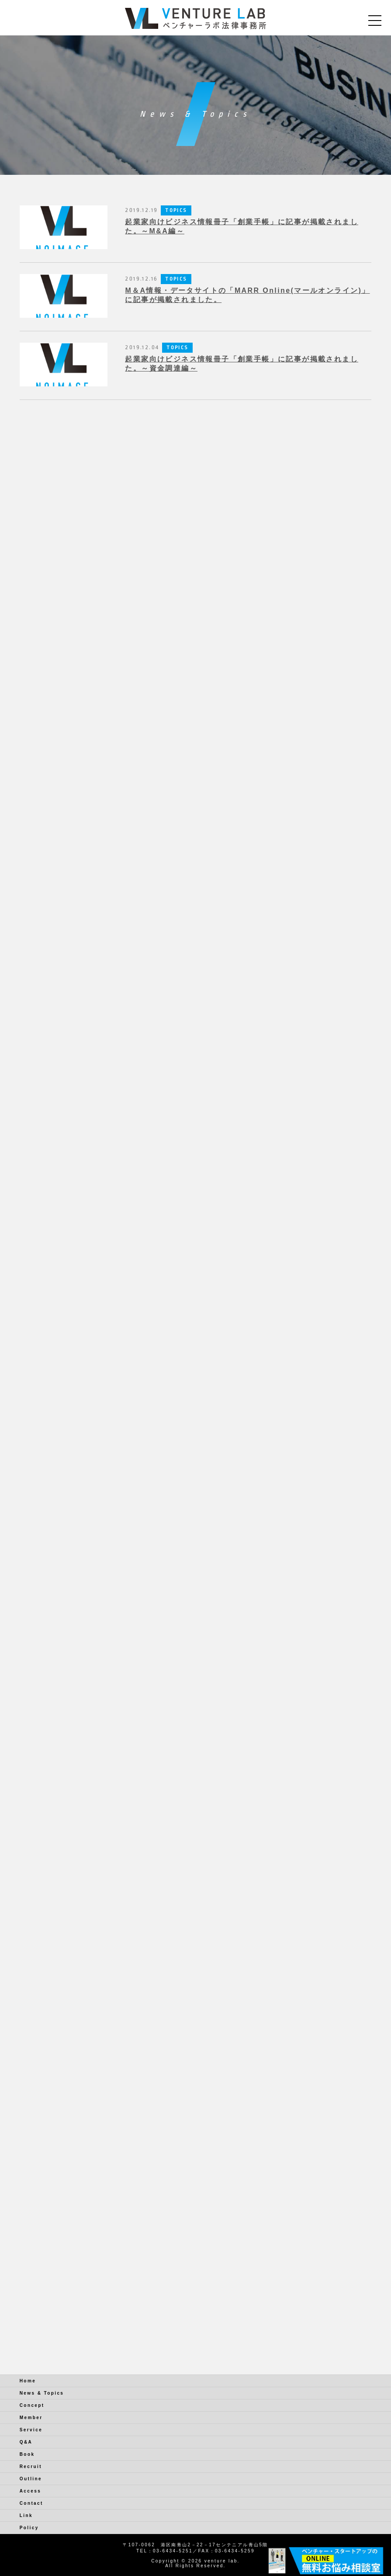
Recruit (31, 2466)
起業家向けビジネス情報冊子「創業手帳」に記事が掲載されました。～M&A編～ (241, 226)
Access (30, 2491)
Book (27, 2454)
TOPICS (176, 210)
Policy (29, 2527)
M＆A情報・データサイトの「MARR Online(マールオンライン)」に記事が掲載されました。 (247, 295)
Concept (32, 2405)
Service (31, 2429)
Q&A (26, 2442)
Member (31, 2417)
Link (26, 2515)
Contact (31, 2503)
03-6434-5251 (173, 2550)
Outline (31, 2478)
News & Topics (42, 2393)
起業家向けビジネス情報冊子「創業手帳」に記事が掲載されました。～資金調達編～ (241, 363)
